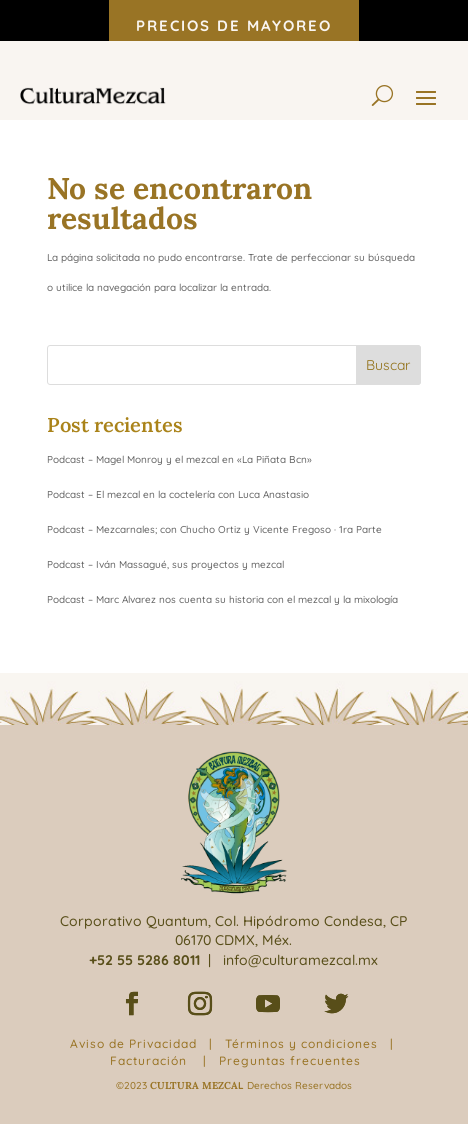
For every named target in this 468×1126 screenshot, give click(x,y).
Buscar (388, 365)
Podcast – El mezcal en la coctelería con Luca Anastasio (178, 494)
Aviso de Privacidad (133, 1043)
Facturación (148, 1060)
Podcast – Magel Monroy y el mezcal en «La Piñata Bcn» (179, 459)
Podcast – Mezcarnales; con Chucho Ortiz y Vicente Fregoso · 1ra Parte (214, 529)
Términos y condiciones (301, 1043)
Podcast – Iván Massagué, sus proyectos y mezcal (165, 564)
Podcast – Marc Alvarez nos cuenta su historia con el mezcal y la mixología (222, 599)
